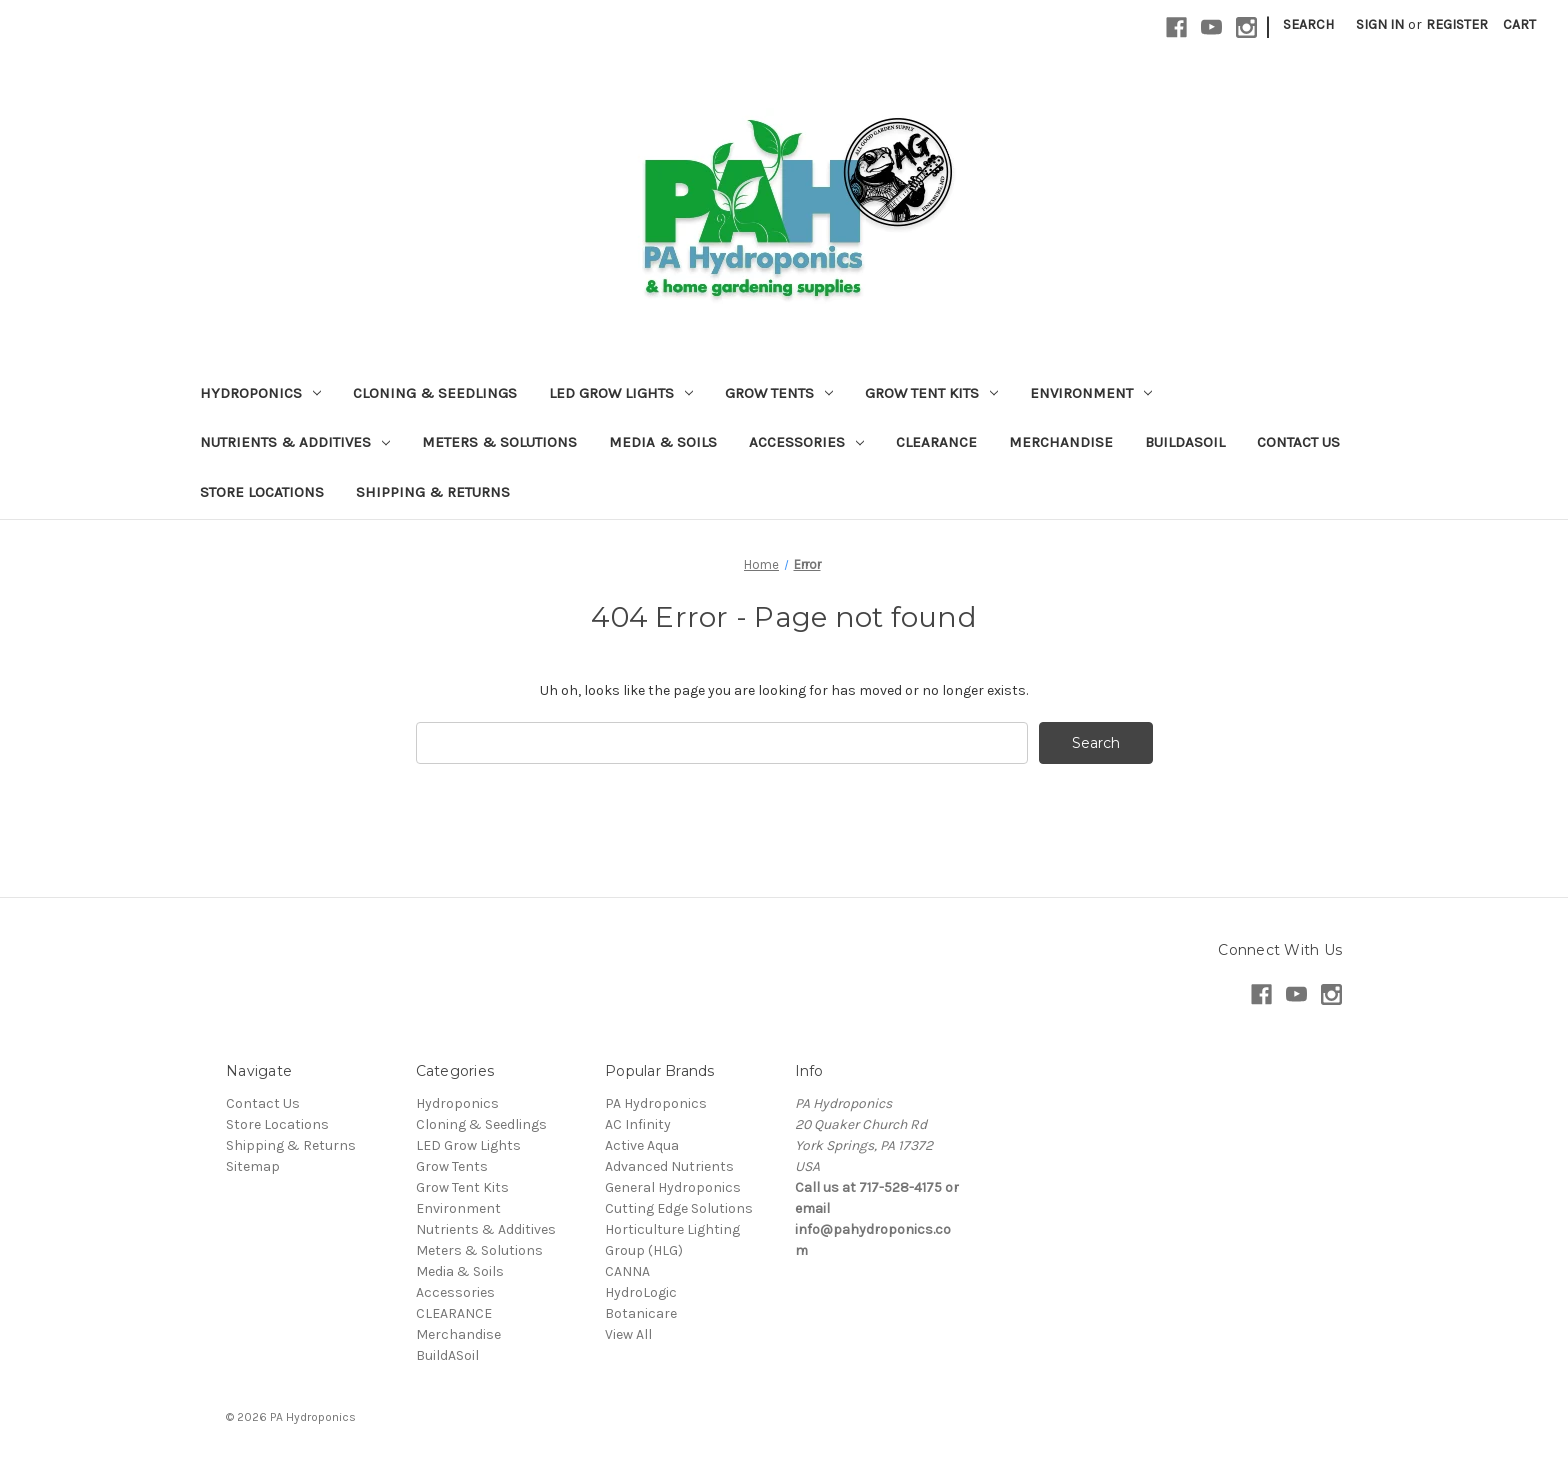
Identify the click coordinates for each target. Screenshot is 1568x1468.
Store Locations (262, 492)
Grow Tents (779, 393)
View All (628, 1334)
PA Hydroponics (656, 1103)
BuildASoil (1185, 442)
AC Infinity (638, 1124)
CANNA (627, 1271)
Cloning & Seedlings (435, 393)
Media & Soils (663, 442)
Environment (1091, 393)
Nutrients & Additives (295, 442)
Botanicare (641, 1313)
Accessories (806, 442)
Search (1308, 24)
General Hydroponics (673, 1187)
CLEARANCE (936, 442)
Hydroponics (260, 393)
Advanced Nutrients (669, 1166)
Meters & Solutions (499, 442)
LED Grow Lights (621, 393)
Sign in (1380, 24)
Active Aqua (642, 1145)
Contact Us (1298, 442)
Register (1457, 24)
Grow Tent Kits (931, 393)
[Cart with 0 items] (1519, 24)
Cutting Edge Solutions (679, 1208)
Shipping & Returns (433, 492)
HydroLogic (641, 1292)
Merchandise (1061, 442)
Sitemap (253, 1166)
